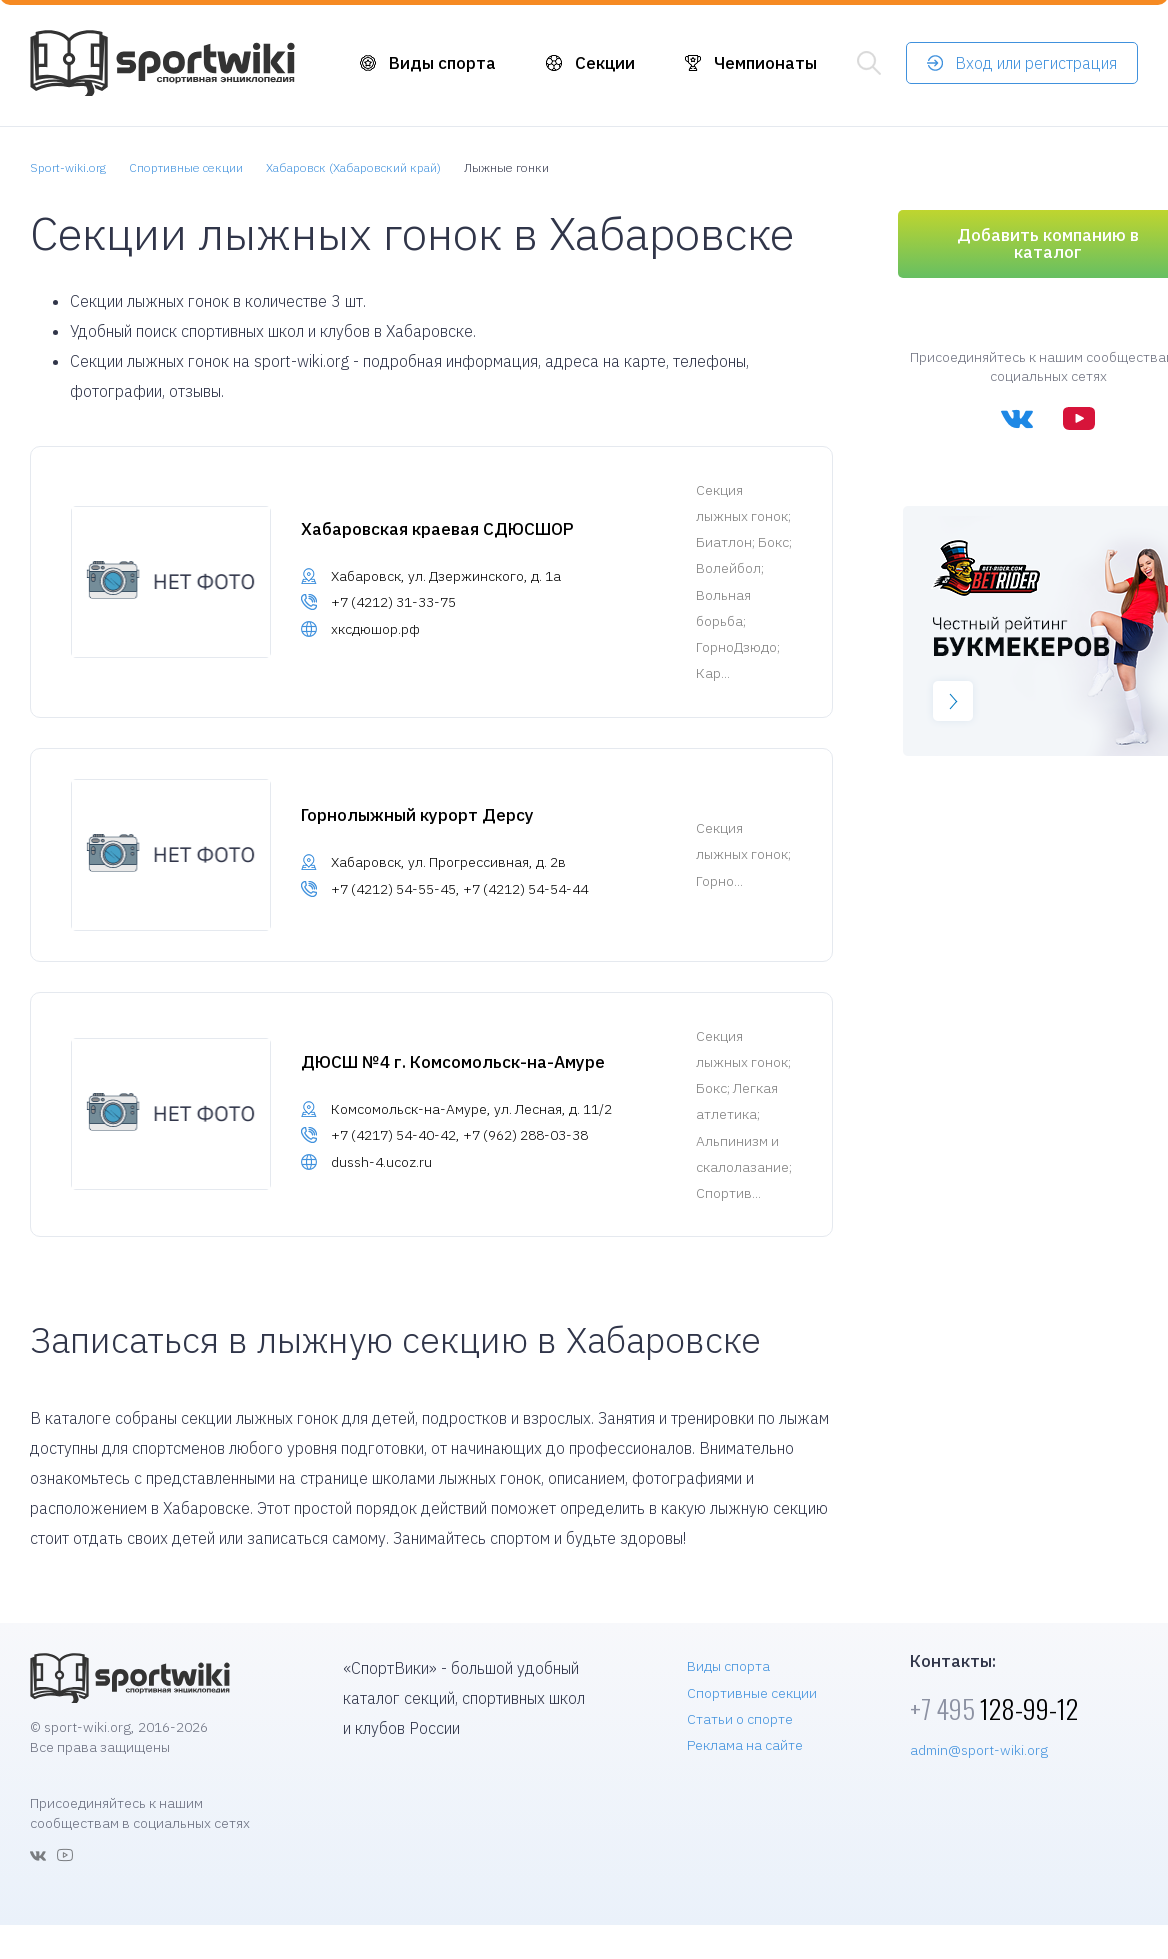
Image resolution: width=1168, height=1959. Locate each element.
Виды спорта (442, 63)
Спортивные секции (752, 1693)
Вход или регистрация (1036, 63)
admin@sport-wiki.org (979, 1750)
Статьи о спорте (740, 1719)
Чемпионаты (765, 63)
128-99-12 (994, 1708)
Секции (605, 63)
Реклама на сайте (745, 1745)
